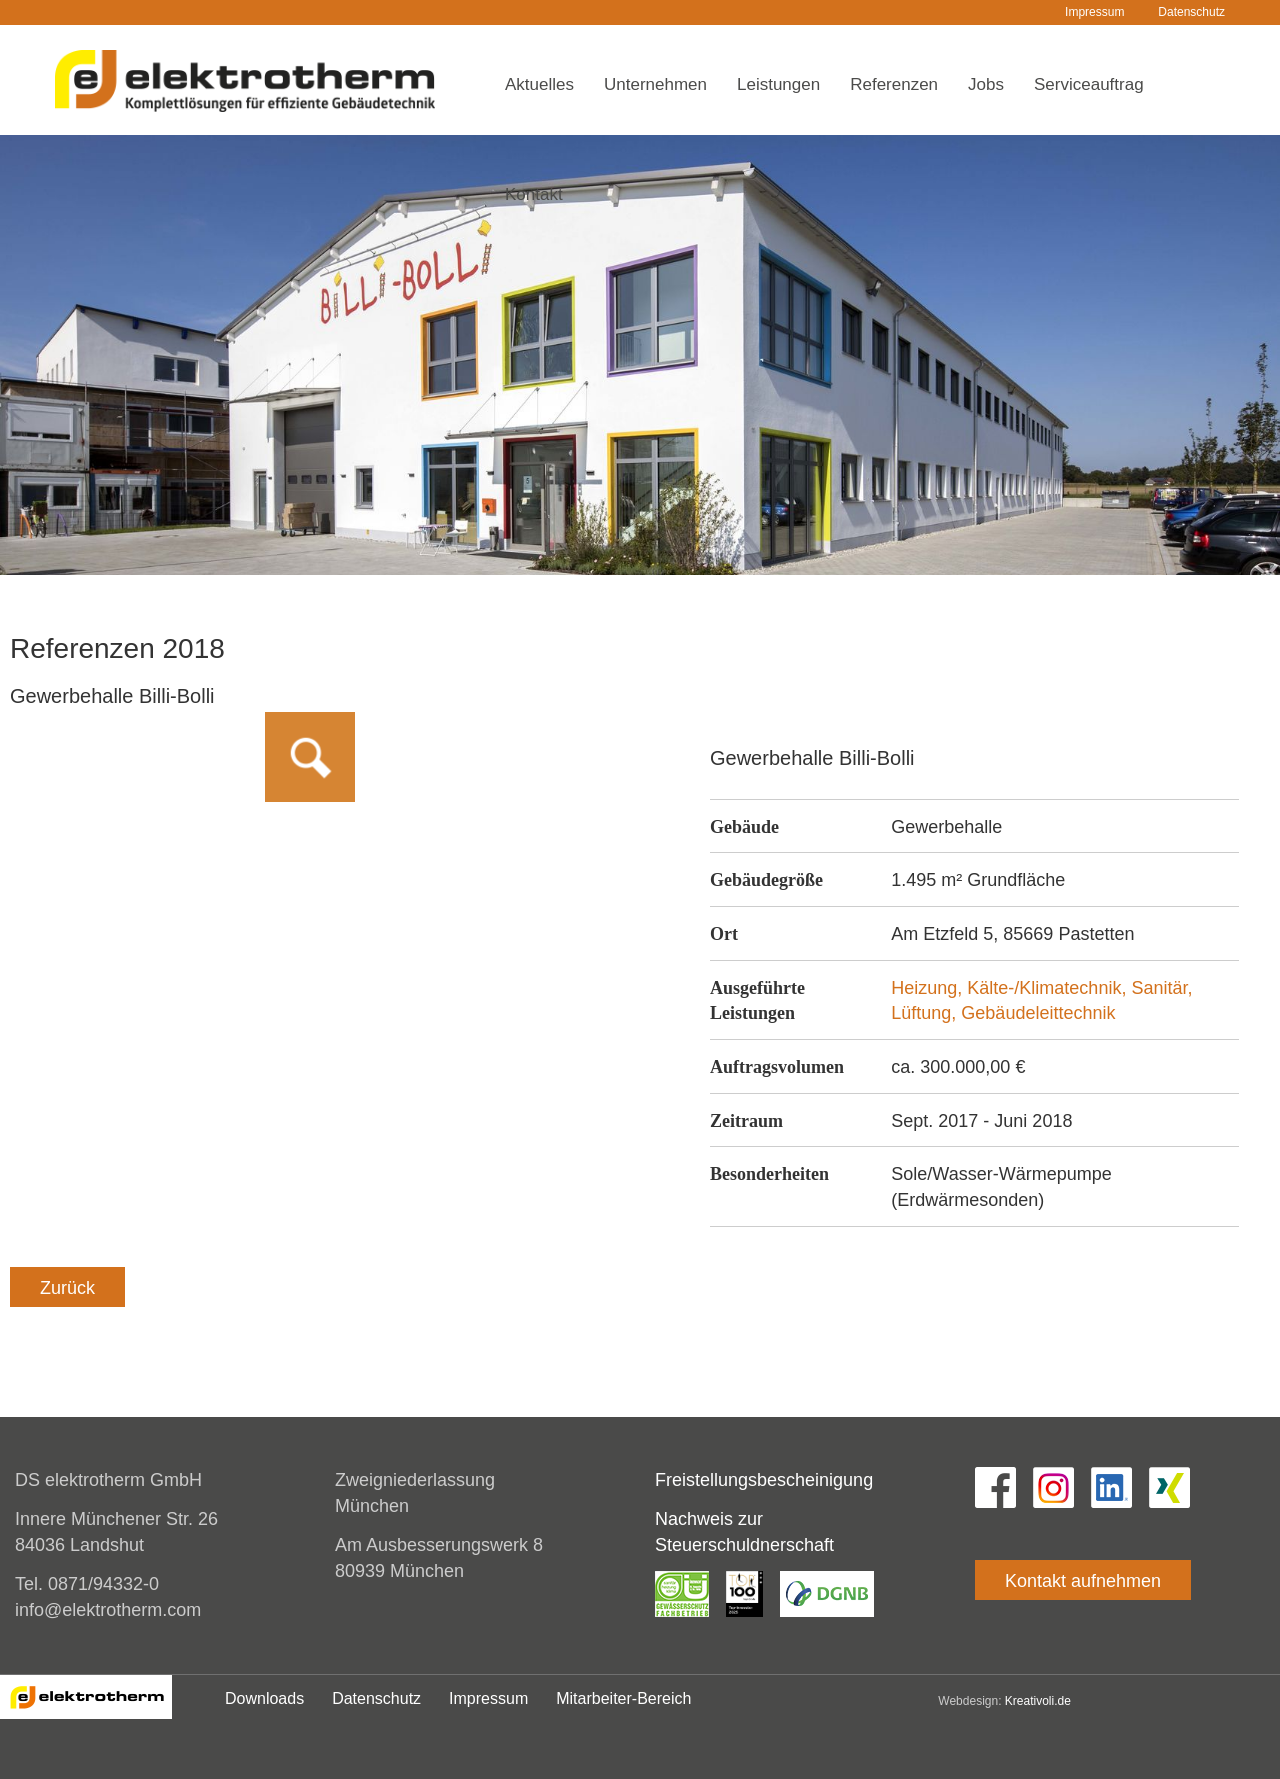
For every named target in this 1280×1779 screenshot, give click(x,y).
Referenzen (894, 84)
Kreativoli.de (1038, 1701)
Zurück (67, 1288)
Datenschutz (1191, 12)
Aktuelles (539, 84)
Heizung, (929, 988)
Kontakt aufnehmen (1083, 1581)
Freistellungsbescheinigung (764, 1480)
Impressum (1094, 12)
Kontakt (534, 194)
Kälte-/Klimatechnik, (1049, 988)
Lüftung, (926, 1013)
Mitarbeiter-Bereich (623, 1698)
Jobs (986, 84)
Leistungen (778, 84)
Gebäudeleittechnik (1038, 1013)
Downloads (264, 1698)
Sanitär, (1161, 988)
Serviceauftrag (1089, 84)
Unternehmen (655, 84)
